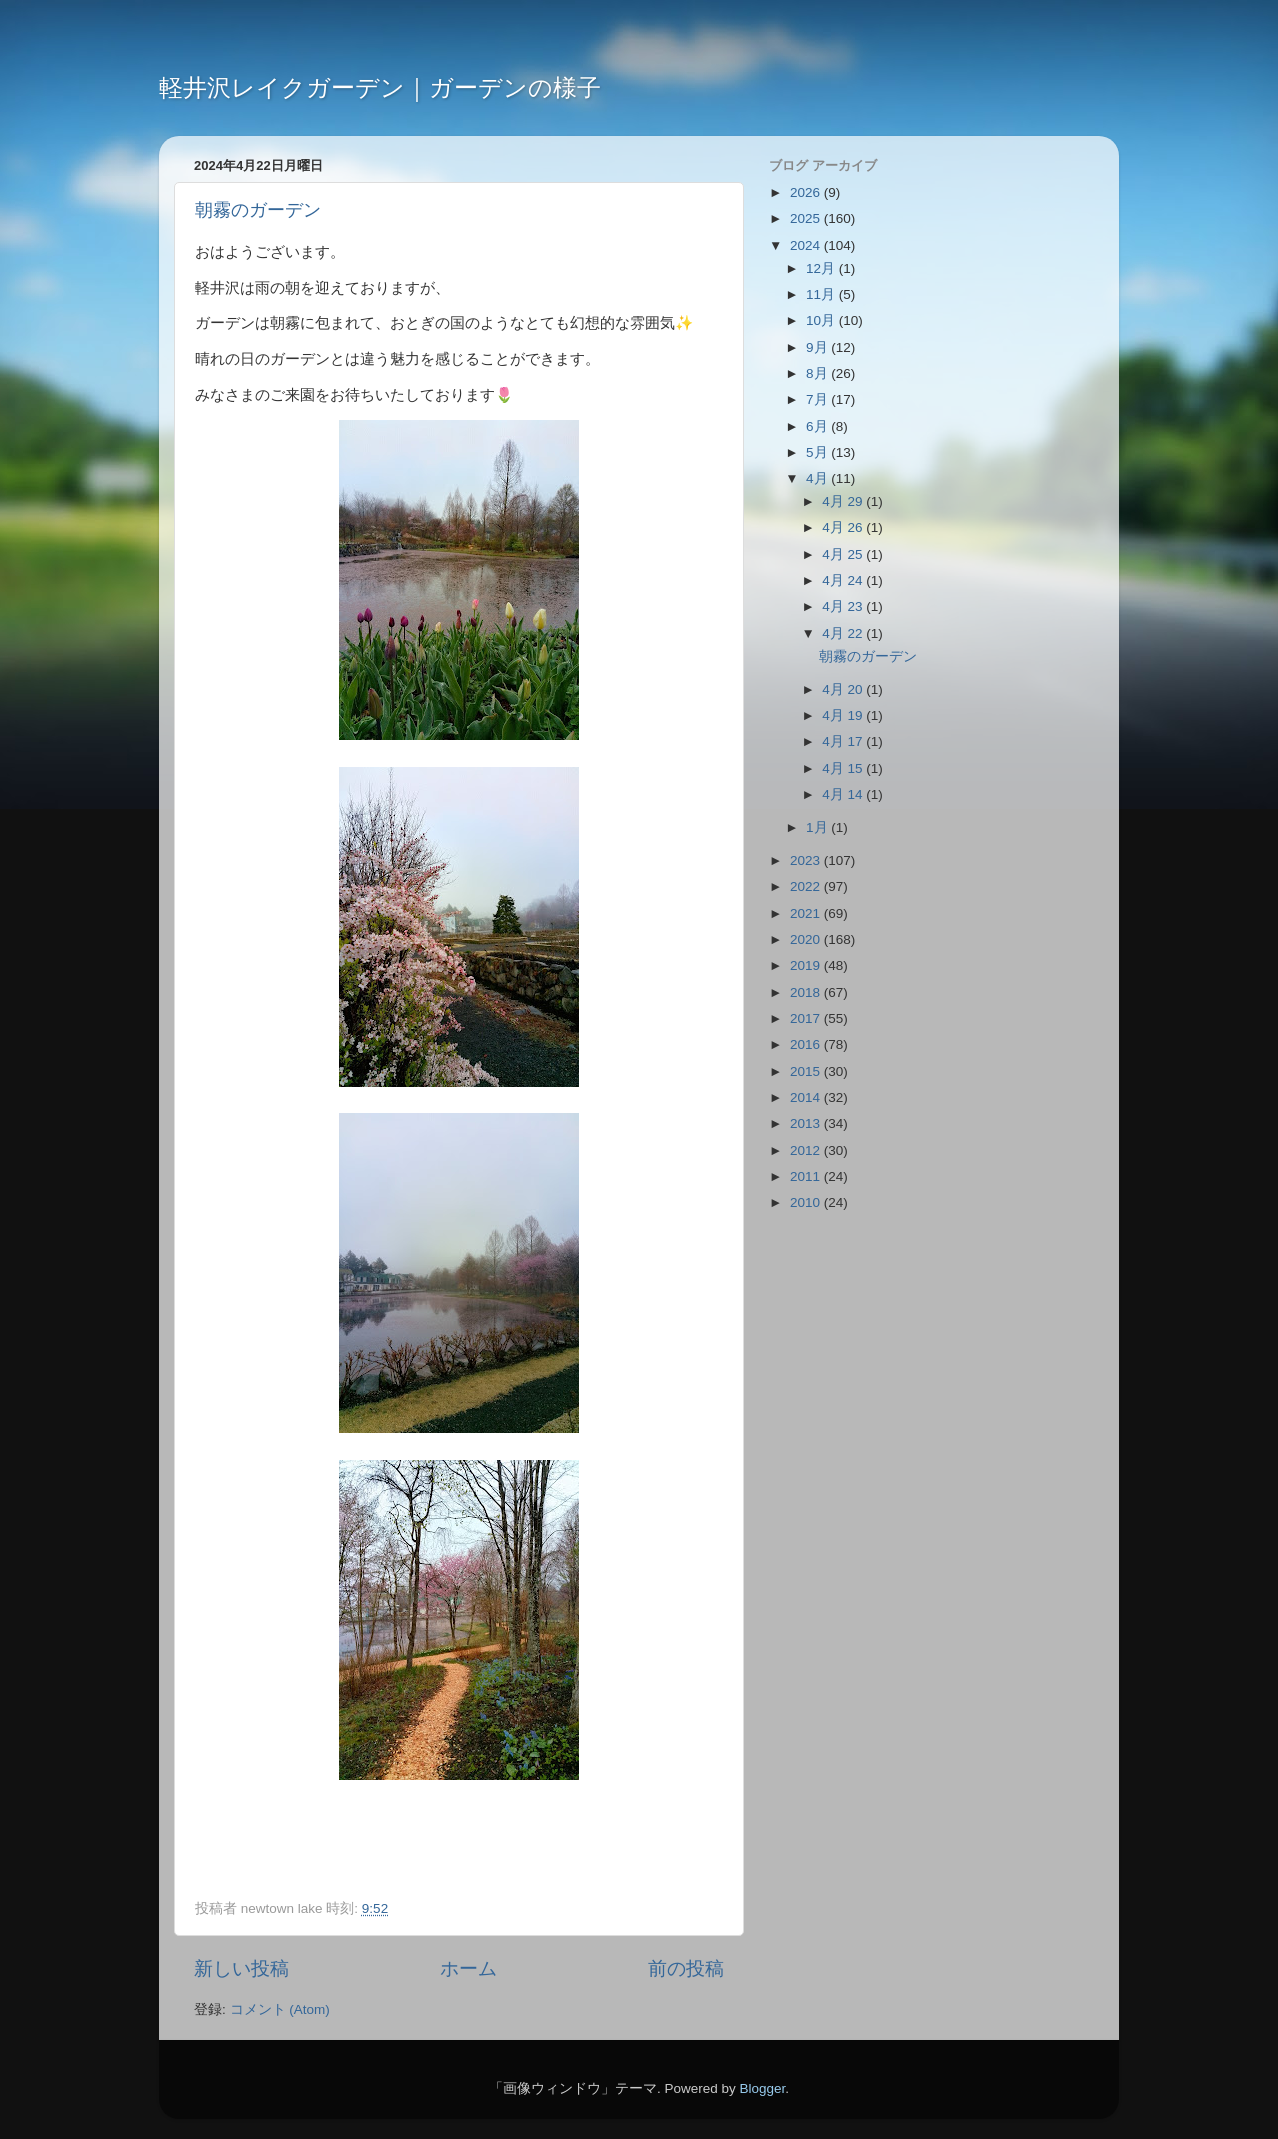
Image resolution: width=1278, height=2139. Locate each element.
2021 (807, 913)
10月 (822, 320)
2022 (807, 886)
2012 (807, 1150)
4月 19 (844, 715)
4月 (818, 478)
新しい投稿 (241, 1968)
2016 (807, 1044)
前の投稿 (686, 1968)
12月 (822, 268)
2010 (807, 1202)
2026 (807, 192)
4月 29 (844, 501)
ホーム (468, 1968)
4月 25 (844, 554)
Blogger (762, 2088)
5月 (818, 452)
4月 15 (844, 768)
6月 (818, 426)
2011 (807, 1176)
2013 (807, 1123)
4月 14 (844, 794)
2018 (807, 992)
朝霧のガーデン (258, 210)
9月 (818, 347)
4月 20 (844, 689)
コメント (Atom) (280, 2009)
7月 (818, 399)
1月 (818, 827)
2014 (807, 1097)
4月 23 (844, 606)
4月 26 (844, 527)
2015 (807, 1071)
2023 (807, 860)
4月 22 (844, 633)
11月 (822, 294)
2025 (807, 218)
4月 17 (844, 741)
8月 (818, 373)
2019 (807, 965)
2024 (807, 245)
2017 (807, 1018)
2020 (807, 939)
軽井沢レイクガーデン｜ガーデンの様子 (380, 87)
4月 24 (844, 580)
